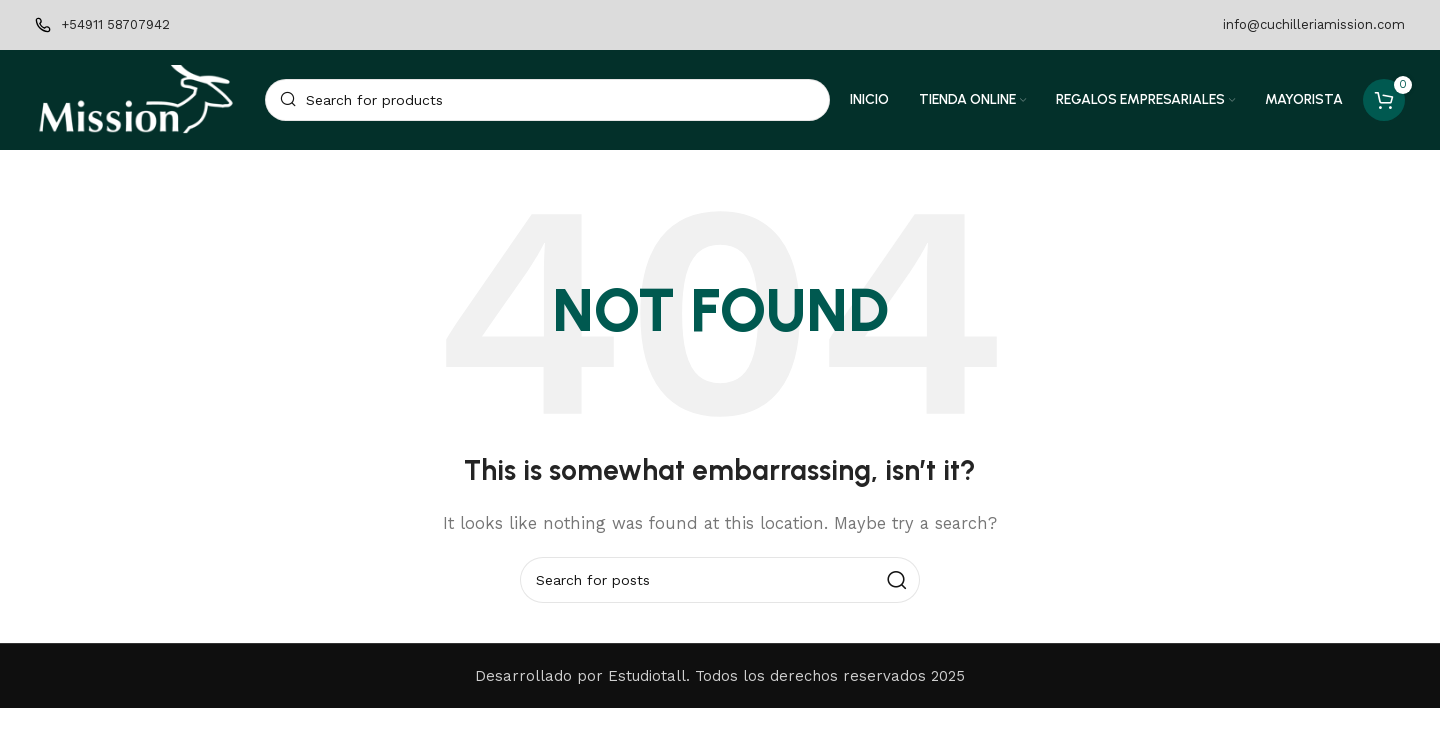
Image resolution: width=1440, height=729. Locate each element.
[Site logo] (140, 109)
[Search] (547, 110)
